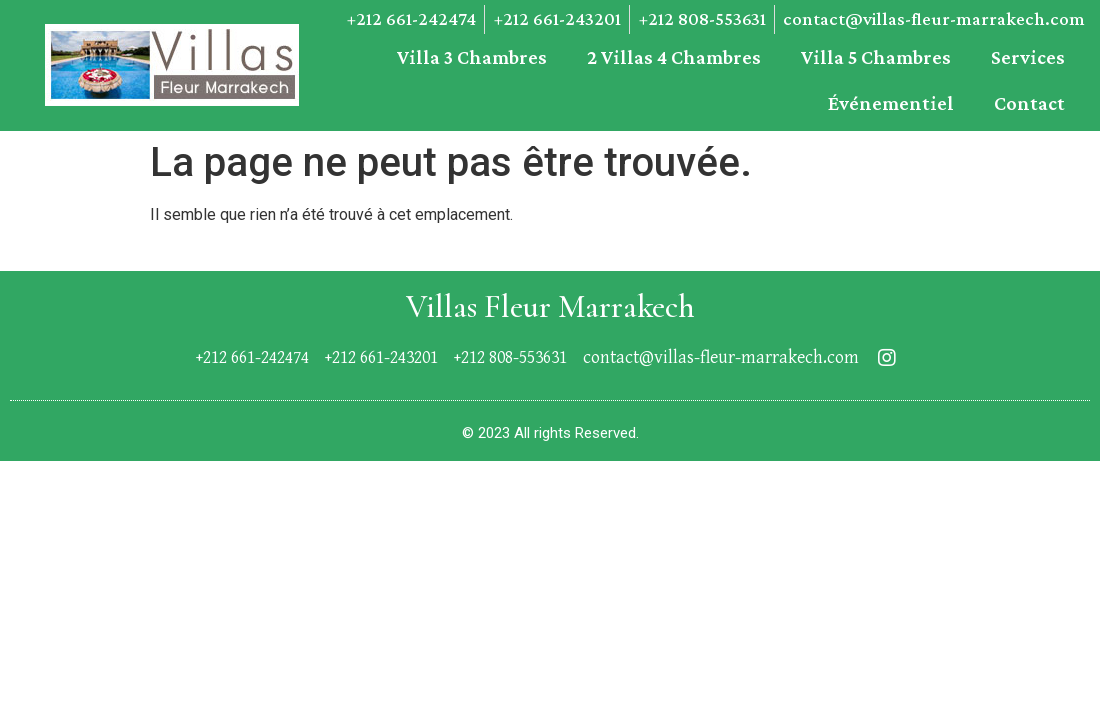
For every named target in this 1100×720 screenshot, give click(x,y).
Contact (1029, 103)
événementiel (891, 103)
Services (1028, 57)
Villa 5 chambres (876, 57)
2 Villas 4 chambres (674, 57)
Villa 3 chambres (472, 57)
